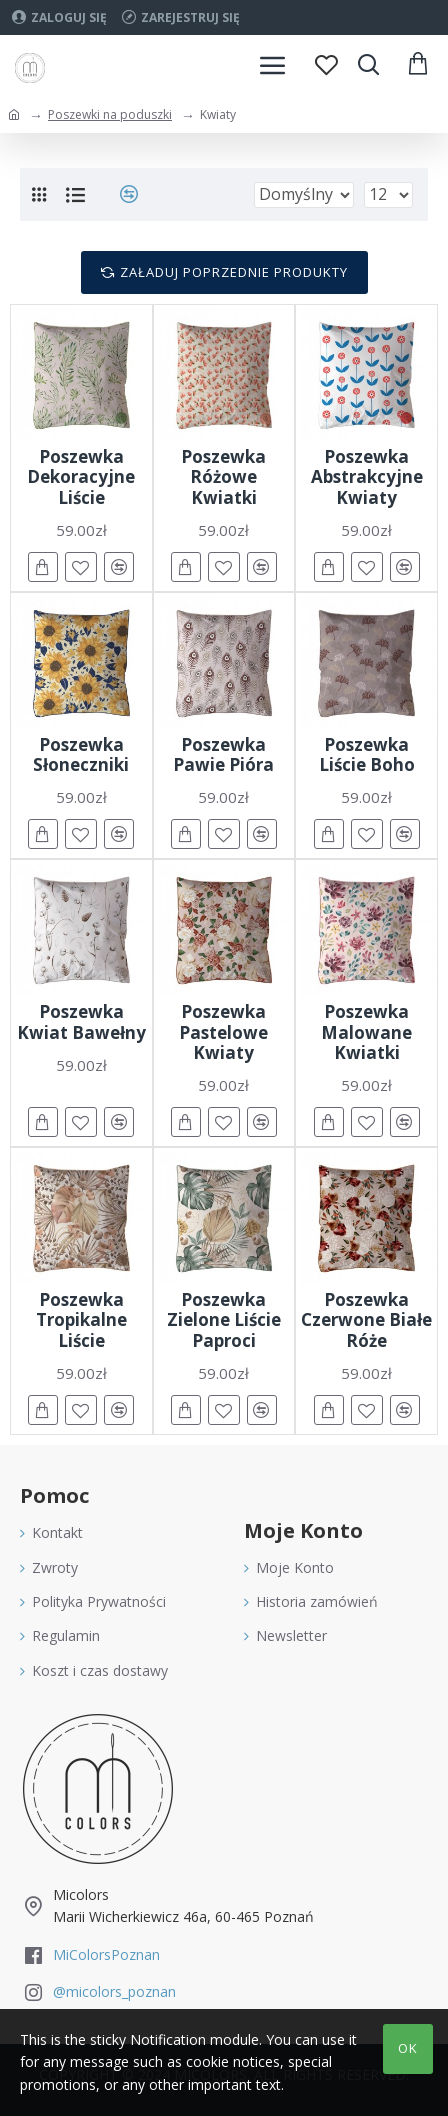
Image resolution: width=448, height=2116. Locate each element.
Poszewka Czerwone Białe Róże (366, 1320)
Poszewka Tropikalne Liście (81, 1320)
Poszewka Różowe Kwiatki (223, 477)
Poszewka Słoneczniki (81, 755)
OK (408, 2048)
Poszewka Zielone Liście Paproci (224, 1320)
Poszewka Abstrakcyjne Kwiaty (367, 477)
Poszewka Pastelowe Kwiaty (223, 1032)
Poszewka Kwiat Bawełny (81, 1022)
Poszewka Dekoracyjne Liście (81, 477)
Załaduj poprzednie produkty (234, 272)
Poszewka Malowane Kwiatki (366, 1032)
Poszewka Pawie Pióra (223, 755)
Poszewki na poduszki (110, 114)
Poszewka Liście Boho (367, 755)
